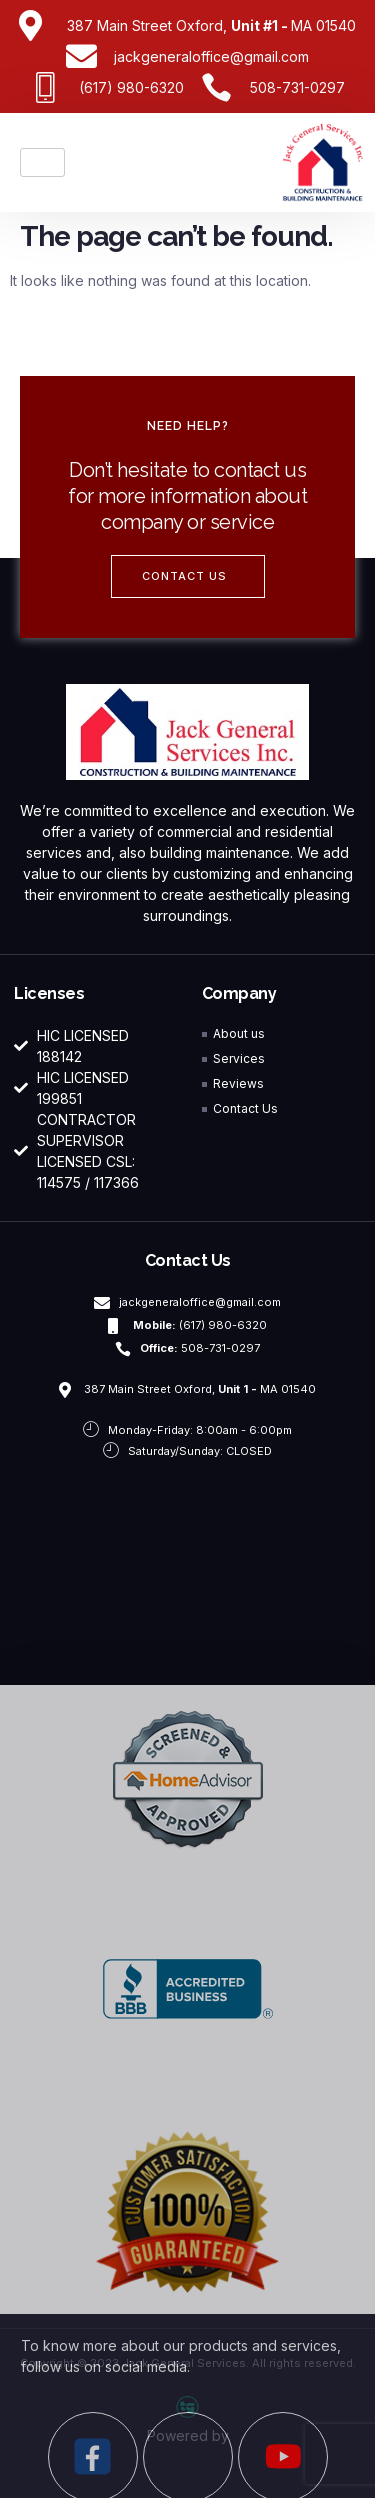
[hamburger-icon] (42, 162)
